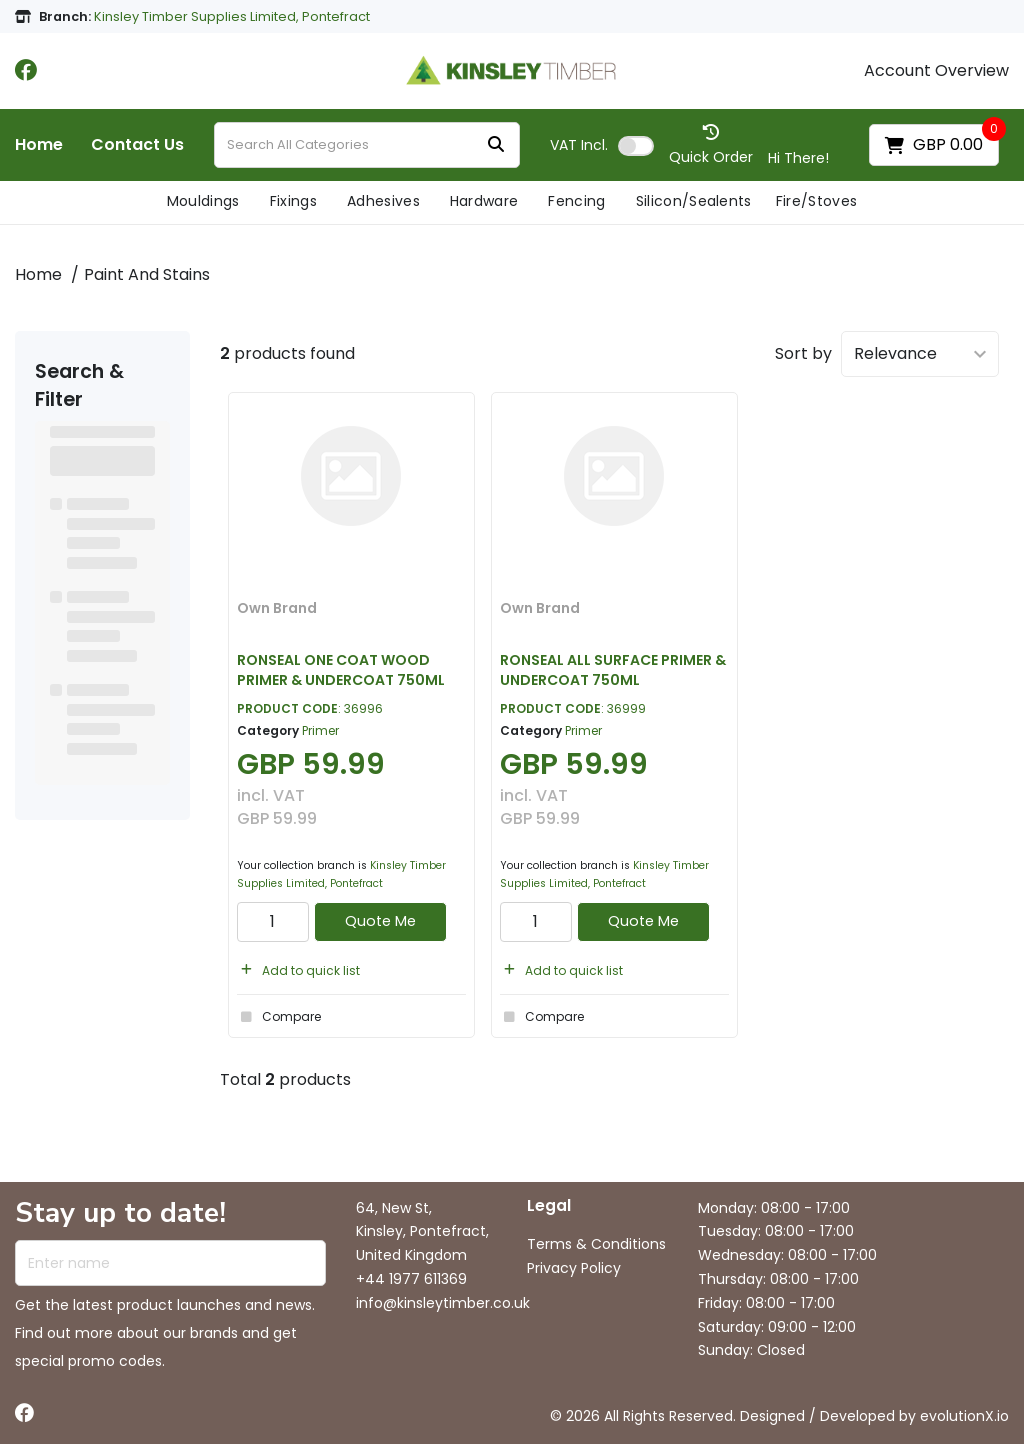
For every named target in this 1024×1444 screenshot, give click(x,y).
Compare (279, 1017)
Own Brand (277, 608)
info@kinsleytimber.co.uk (443, 1303)
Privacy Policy (574, 1268)
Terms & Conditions (596, 1244)
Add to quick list (298, 970)
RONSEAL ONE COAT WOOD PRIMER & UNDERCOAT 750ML (341, 669)
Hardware (484, 201)
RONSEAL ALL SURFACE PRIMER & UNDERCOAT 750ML (613, 669)
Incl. (579, 145)
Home (39, 145)
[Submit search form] (496, 145)
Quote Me (380, 921)
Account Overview (936, 71)
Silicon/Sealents (694, 201)
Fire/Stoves (817, 201)
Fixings (293, 201)
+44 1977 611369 (411, 1279)
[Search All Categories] (367, 145)
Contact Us (137, 145)
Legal (549, 1206)
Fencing (576, 201)
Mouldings (203, 201)
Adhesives (383, 201)
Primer (320, 730)
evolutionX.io (964, 1416)
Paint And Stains (147, 274)
